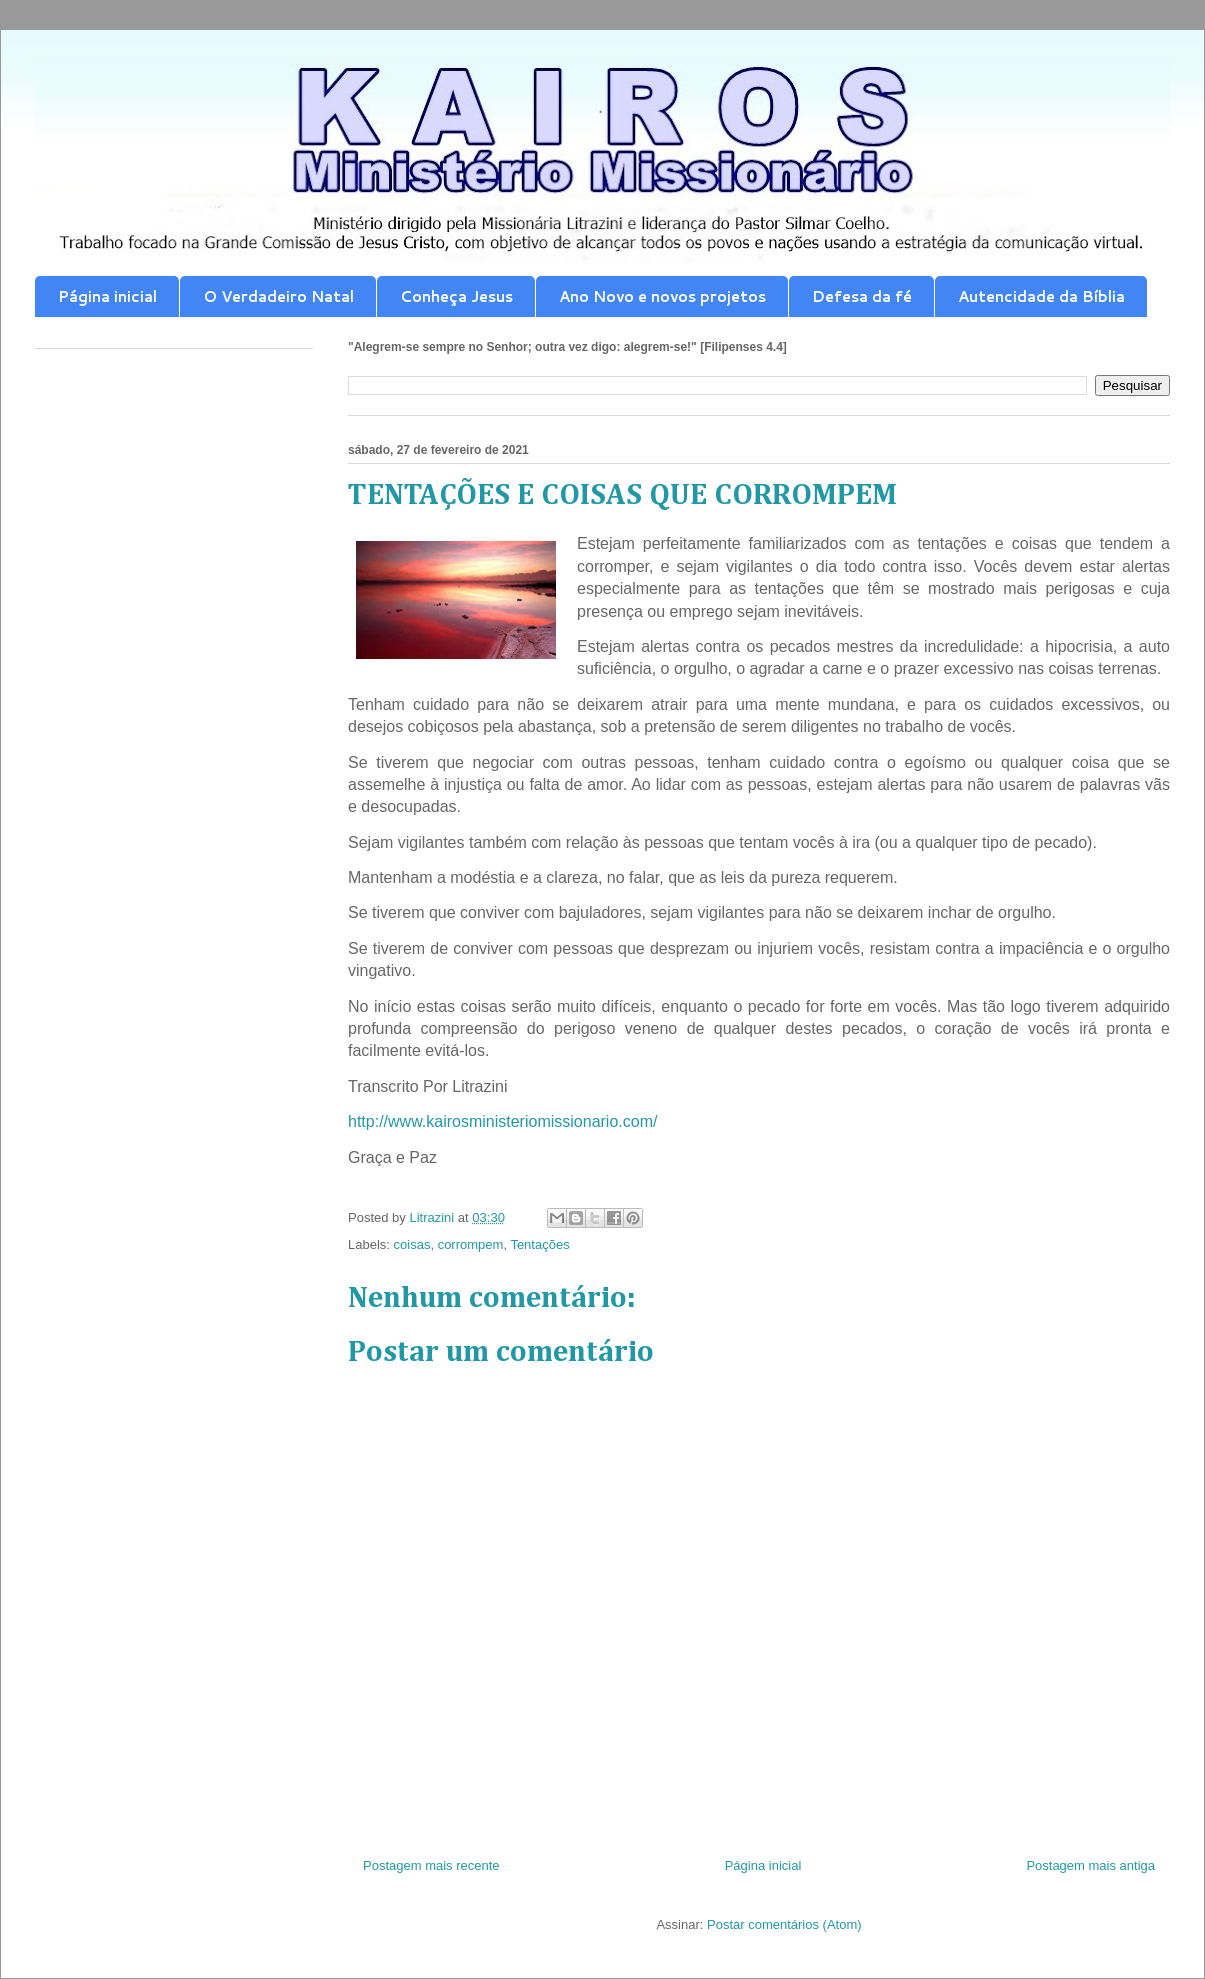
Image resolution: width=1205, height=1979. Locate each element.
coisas (412, 1244)
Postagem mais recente (431, 1865)
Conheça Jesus (456, 296)
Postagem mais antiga (1090, 1865)
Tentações (539, 1244)
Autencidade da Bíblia (1041, 296)
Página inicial (107, 296)
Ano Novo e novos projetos (662, 296)
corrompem (471, 1244)
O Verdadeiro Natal (278, 296)
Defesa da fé (862, 296)
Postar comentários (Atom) (784, 1924)
